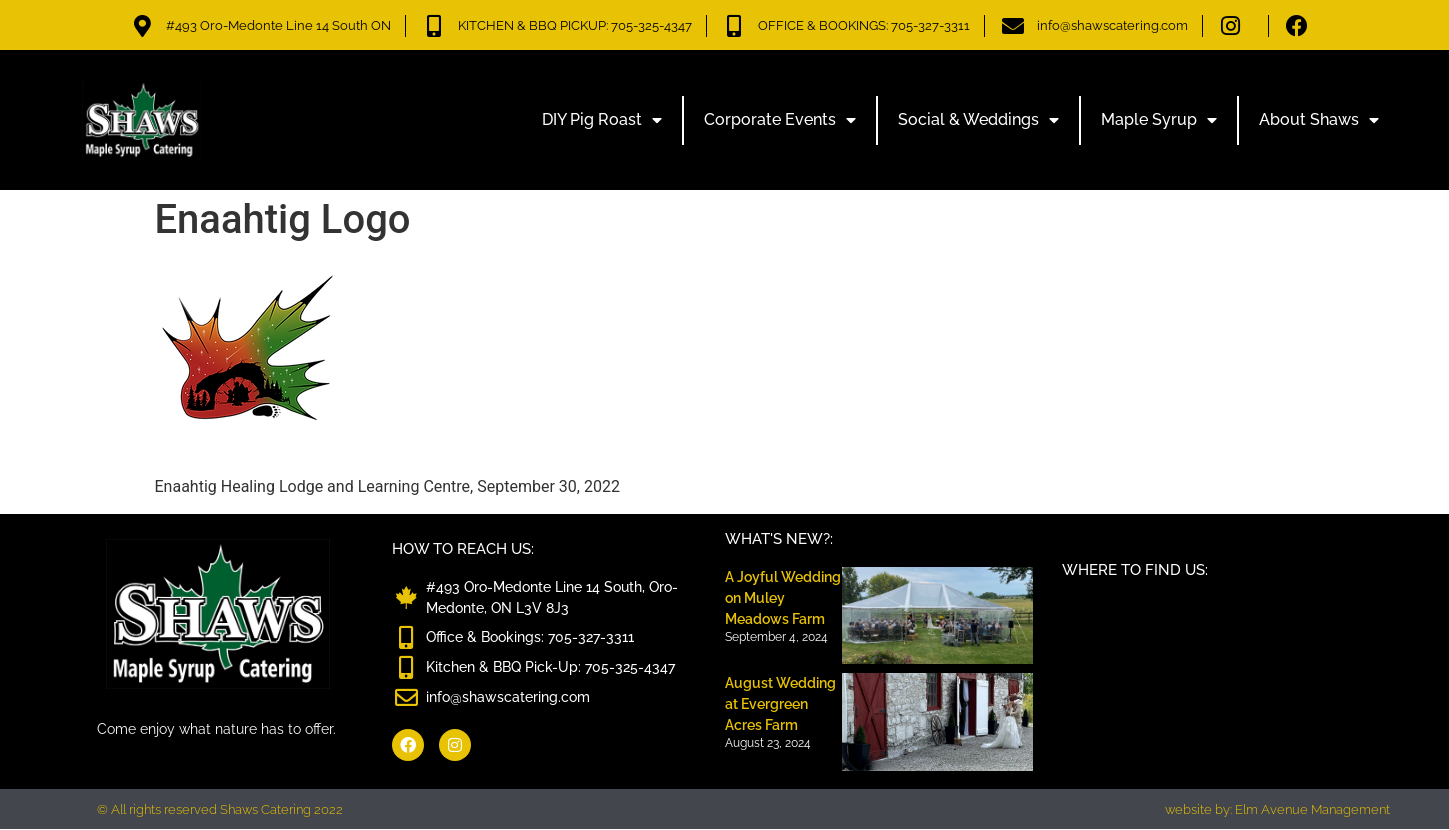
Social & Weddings (978, 120)
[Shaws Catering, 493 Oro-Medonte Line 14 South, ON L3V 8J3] (1216, 668)
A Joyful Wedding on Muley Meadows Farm (783, 598)
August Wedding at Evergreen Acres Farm (780, 704)
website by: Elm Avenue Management (1277, 809)
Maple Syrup (1159, 120)
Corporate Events (780, 120)
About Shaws (1319, 120)
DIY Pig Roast (602, 120)
